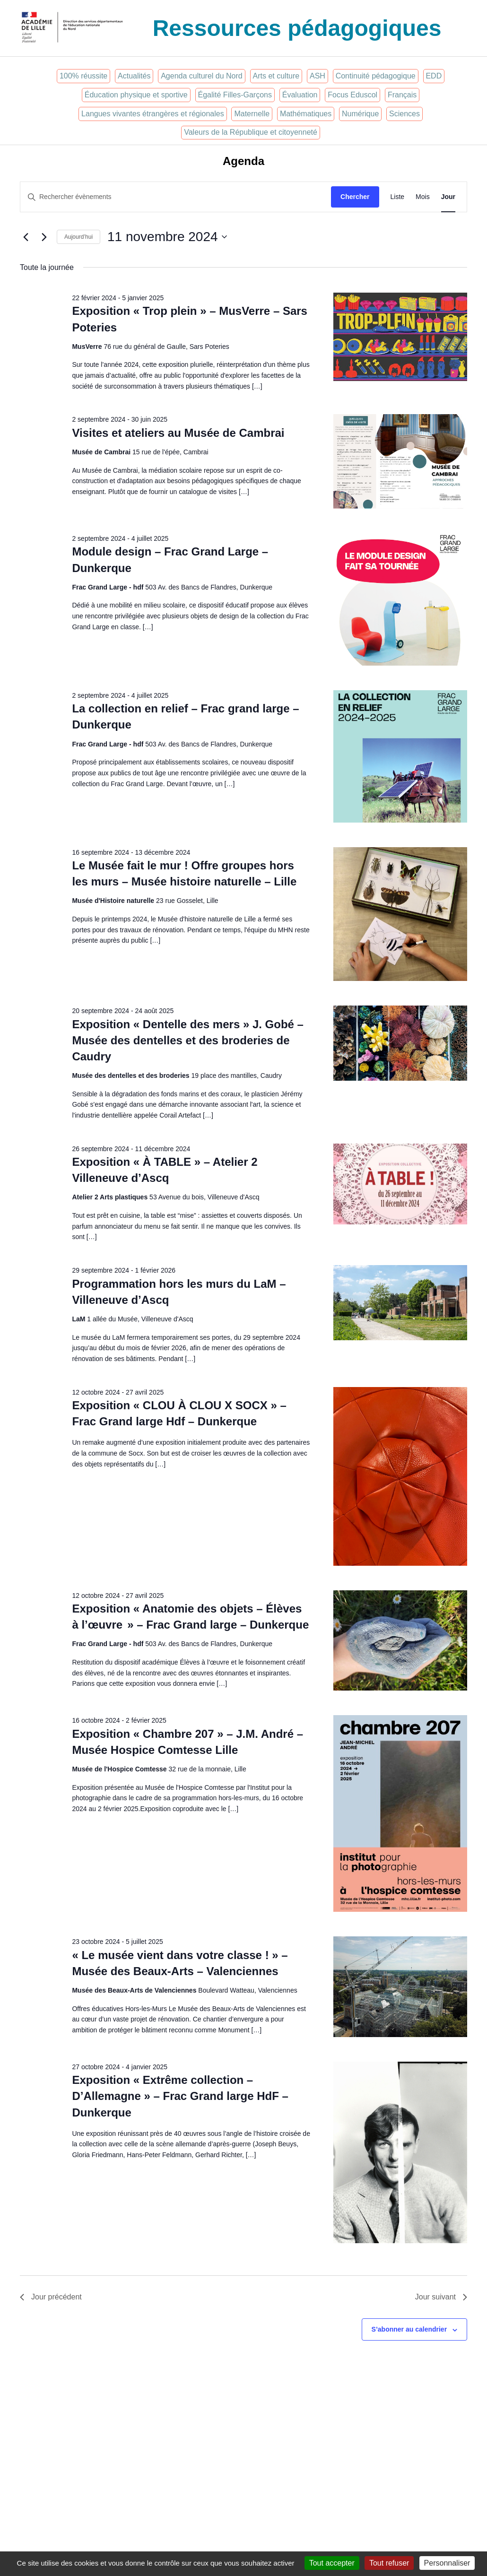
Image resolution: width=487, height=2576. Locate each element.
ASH (317, 76)
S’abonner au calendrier (409, 2329)
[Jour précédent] (25, 237)
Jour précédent (51, 2297)
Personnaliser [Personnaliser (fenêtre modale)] (447, 2563)
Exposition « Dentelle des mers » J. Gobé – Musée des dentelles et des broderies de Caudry (188, 1040)
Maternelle (252, 114)
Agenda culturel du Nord (202, 76)
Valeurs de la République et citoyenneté (250, 132)
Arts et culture (276, 76)
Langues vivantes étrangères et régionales (152, 114)
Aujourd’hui (78, 237)
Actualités (134, 76)
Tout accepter (332, 2563)
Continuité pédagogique (376, 76)
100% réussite (83, 76)
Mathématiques (305, 114)
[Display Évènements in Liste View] (398, 197)
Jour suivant (441, 2297)
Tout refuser (389, 2563)
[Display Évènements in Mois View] (423, 197)
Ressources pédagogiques (297, 28)
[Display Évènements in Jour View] (448, 197)
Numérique (360, 114)
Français (402, 95)
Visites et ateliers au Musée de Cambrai (178, 432)
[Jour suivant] (44, 237)
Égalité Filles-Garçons (235, 95)
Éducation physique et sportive (136, 95)
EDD (434, 76)
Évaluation (300, 95)
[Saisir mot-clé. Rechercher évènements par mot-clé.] (175, 197)
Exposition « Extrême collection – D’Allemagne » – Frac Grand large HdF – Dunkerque (180, 2095)
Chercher (354, 196)
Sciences (404, 114)
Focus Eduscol (352, 95)
